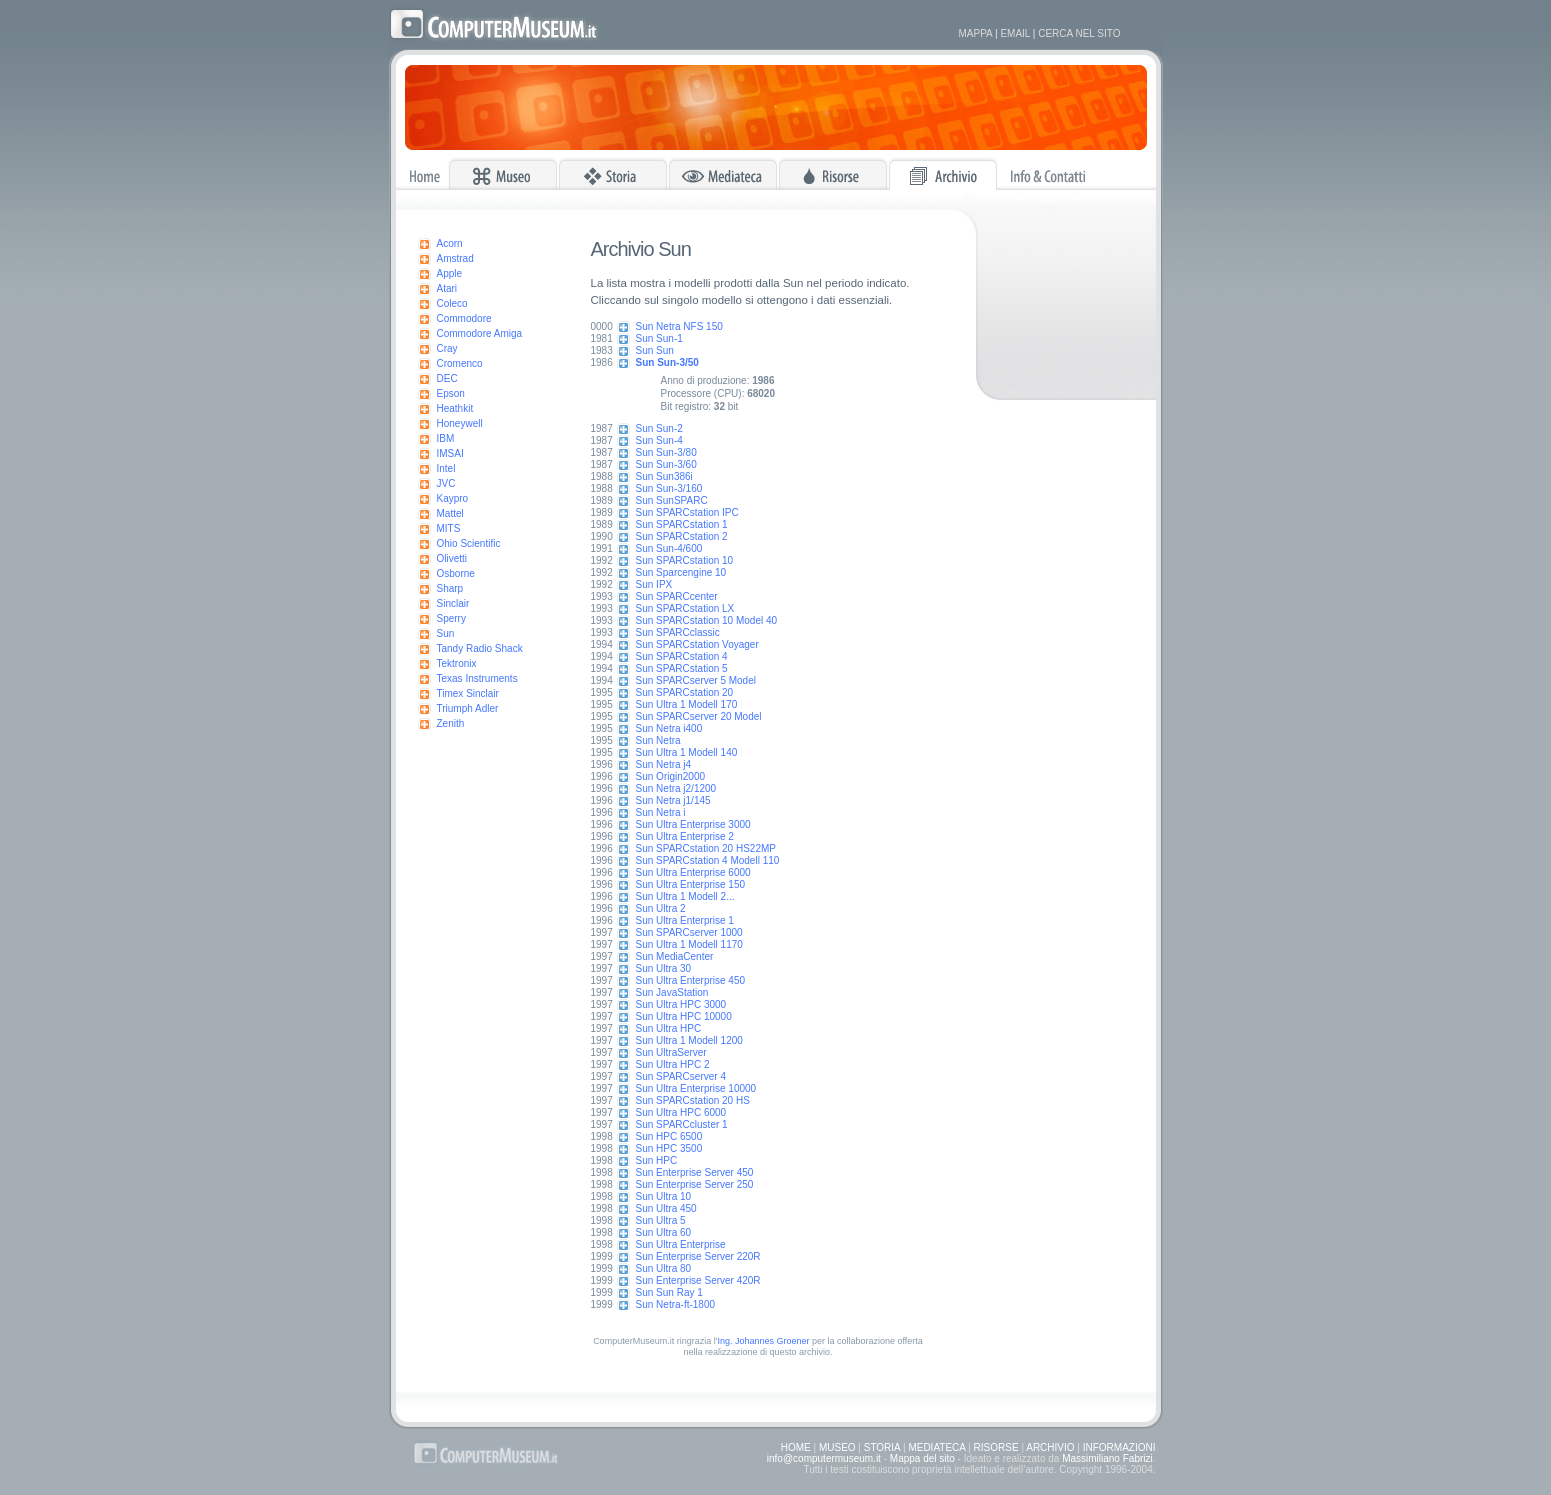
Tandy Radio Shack (480, 648)
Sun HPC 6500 (669, 1136)
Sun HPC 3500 (669, 1148)
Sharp (450, 588)
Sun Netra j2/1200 (676, 788)
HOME (796, 1447)
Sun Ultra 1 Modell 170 (687, 704)
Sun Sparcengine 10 (681, 572)
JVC (446, 483)
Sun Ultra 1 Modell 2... (685, 896)
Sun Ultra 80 (664, 1268)
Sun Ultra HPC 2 (673, 1064)
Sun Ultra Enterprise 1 (685, 920)
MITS (449, 528)
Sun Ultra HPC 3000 (681, 1004)
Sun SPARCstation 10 (685, 560)
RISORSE (996, 1447)
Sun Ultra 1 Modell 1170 (689, 944)
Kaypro (453, 498)
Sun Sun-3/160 (669, 488)
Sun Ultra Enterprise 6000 (693, 872)
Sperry (451, 618)
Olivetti (452, 558)
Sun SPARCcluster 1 (682, 1124)
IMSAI (450, 453)
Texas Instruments (477, 678)
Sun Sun (655, 350)
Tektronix (457, 663)
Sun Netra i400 (669, 728)
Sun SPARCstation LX (685, 608)
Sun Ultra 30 (664, 968)
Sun (446, 633)
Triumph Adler (468, 708)
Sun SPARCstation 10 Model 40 (707, 620)
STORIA (882, 1447)
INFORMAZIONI (1119, 1447)
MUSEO (837, 1447)
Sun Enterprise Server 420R (698, 1280)
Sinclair (453, 603)
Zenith (451, 723)
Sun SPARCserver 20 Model (699, 716)
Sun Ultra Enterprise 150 (691, 884)
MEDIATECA (936, 1447)
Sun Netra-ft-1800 (676, 1304)
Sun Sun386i (664, 476)
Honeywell (460, 423)
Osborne (456, 573)
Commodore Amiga (480, 333)
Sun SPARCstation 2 (682, 536)
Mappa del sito (922, 1458)
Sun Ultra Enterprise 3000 (693, 824)
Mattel (450, 513)
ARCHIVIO (1050, 1447)
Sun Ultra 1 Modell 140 (687, 752)
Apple (450, 273)
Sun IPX (654, 584)
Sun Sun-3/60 (666, 464)
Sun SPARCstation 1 (682, 524)
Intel (446, 468)
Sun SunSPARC (672, 500)
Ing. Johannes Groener (763, 1341)
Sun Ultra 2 (661, 908)
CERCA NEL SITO (1079, 33)
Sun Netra (658, 740)
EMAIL (1015, 33)
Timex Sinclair (468, 693)
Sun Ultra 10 (664, 1196)
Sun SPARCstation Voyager (697, 644)
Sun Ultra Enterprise (681, 1244)
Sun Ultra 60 (664, 1232)
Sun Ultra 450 (666, 1208)
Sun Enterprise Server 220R (698, 1256)
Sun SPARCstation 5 (682, 668)
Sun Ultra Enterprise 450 (691, 980)
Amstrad (455, 258)
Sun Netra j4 (664, 764)
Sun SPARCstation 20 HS (693, 1100)
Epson (451, 393)
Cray (447, 348)
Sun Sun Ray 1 (669, 1292)
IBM (446, 438)
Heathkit (455, 408)
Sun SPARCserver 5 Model (696, 680)
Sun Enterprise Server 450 (695, 1172)
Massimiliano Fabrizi (1107, 1458)
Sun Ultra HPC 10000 (684, 1016)
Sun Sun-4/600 (669, 548)
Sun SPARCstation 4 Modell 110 (708, 860)
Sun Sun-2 (659, 428)
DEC (447, 378)
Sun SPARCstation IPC (687, 512)
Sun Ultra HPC (669, 1028)
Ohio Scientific (469, 543)
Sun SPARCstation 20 (685, 692)
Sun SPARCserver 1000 (689, 932)
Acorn (450, 243)
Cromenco (460, 363)
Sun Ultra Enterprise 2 (685, 836)
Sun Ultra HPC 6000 (681, 1112)
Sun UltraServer (671, 1052)
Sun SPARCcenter (677, 596)
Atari (447, 288)
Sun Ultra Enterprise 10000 (696, 1088)
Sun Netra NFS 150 (679, 326)
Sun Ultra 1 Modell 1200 (689, 1040)
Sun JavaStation (672, 992)
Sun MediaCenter (675, 956)
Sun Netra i (661, 812)
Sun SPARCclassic (678, 632)
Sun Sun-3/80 (666, 452)
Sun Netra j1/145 (673, 800)
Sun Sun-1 (659, 338)
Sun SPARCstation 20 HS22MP (706, 848)
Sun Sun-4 (659, 440)
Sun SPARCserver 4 (681, 1076)
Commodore (464, 318)
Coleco (452, 303)
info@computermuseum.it (824, 1458)
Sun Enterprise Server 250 (695, 1184)
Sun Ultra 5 (661, 1220)
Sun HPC (657, 1160)
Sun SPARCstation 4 (682, 656)
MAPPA (976, 33)
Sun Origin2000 (671, 776)
